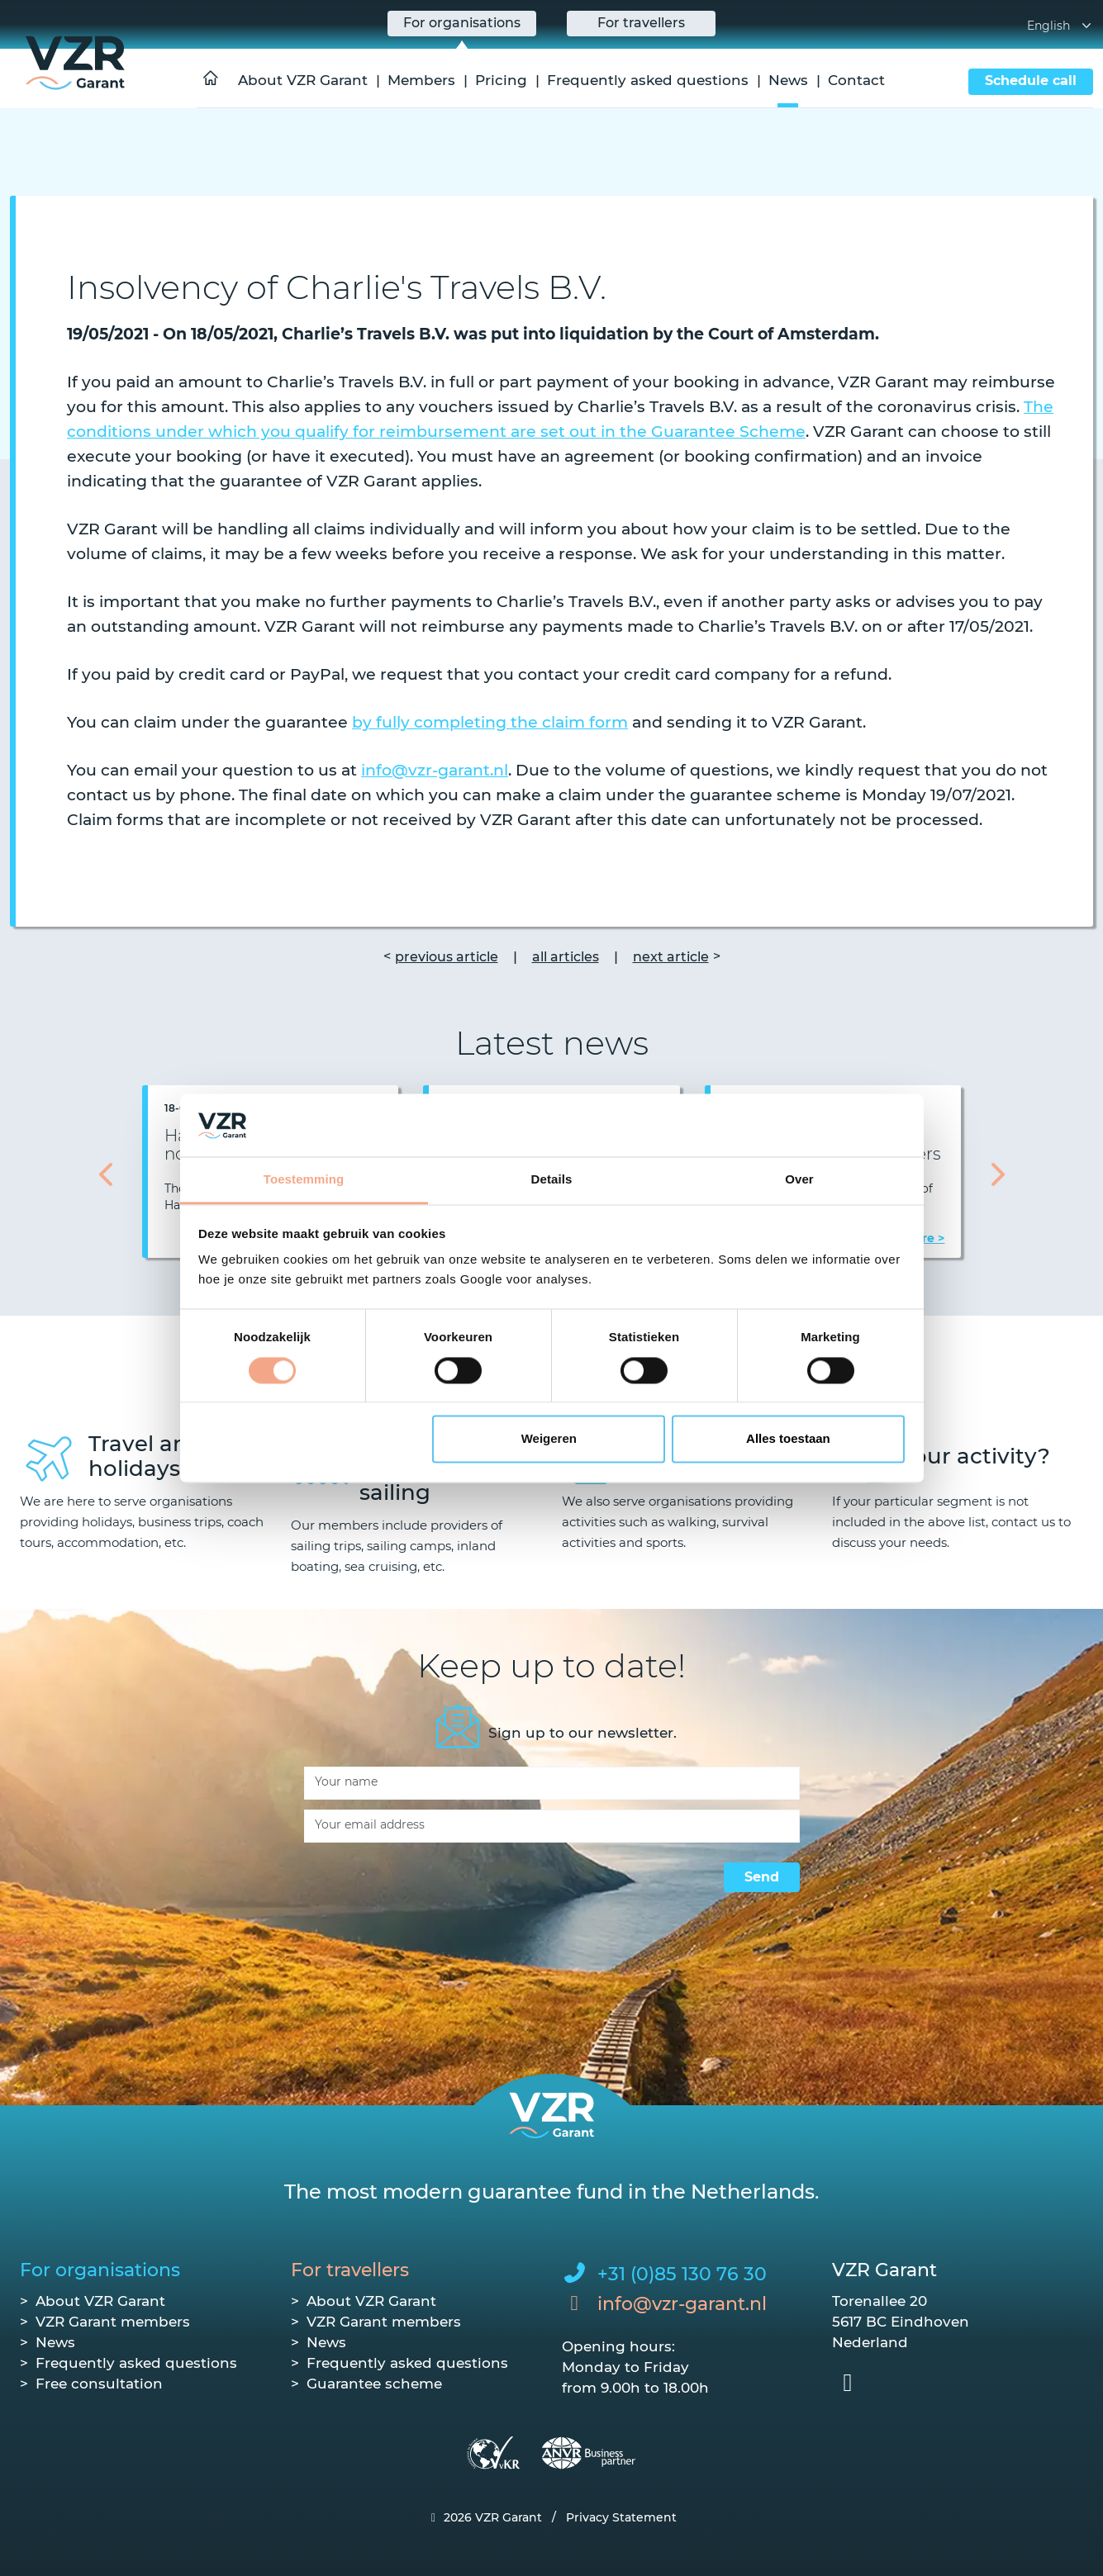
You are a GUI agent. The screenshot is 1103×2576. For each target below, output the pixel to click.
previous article (446, 957)
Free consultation (99, 2383)
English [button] (1060, 25)
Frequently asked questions (648, 80)
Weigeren (549, 1439)
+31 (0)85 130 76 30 (682, 2274)
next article (671, 957)
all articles (565, 957)
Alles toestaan (788, 1439)
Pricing (501, 80)
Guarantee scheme (374, 2383)
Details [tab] (552, 1180)
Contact (856, 80)
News (788, 80)
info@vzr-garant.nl (434, 770)
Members (421, 80)
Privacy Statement (621, 2517)
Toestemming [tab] (304, 1180)
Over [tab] (799, 1180)
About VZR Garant (303, 80)
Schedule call (1031, 80)
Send (761, 1877)
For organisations (100, 2270)
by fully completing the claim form (490, 722)
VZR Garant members (113, 2321)
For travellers (350, 2270)
